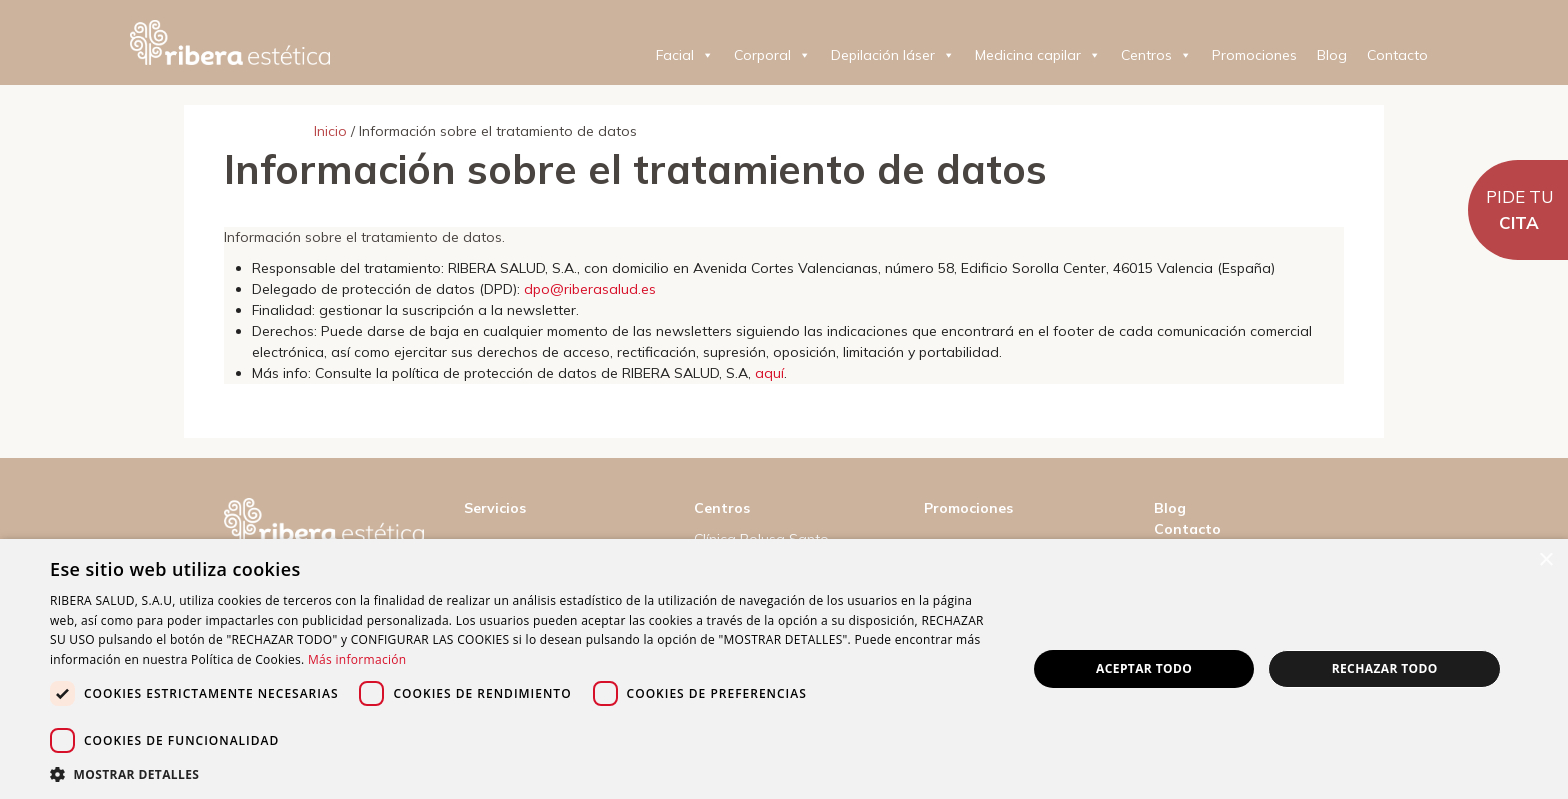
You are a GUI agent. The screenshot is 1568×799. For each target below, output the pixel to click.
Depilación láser (893, 55)
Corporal (772, 55)
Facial (685, 55)
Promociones (1254, 55)
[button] (524, 774)
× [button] (1545, 560)
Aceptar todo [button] (1144, 668)
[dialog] (784, 669)
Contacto (1397, 55)
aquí (769, 373)
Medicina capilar (1038, 55)
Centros (1156, 55)
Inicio (330, 131)
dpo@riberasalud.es (590, 289)
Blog (1332, 55)
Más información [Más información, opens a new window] (357, 659)
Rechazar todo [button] (1385, 668)
